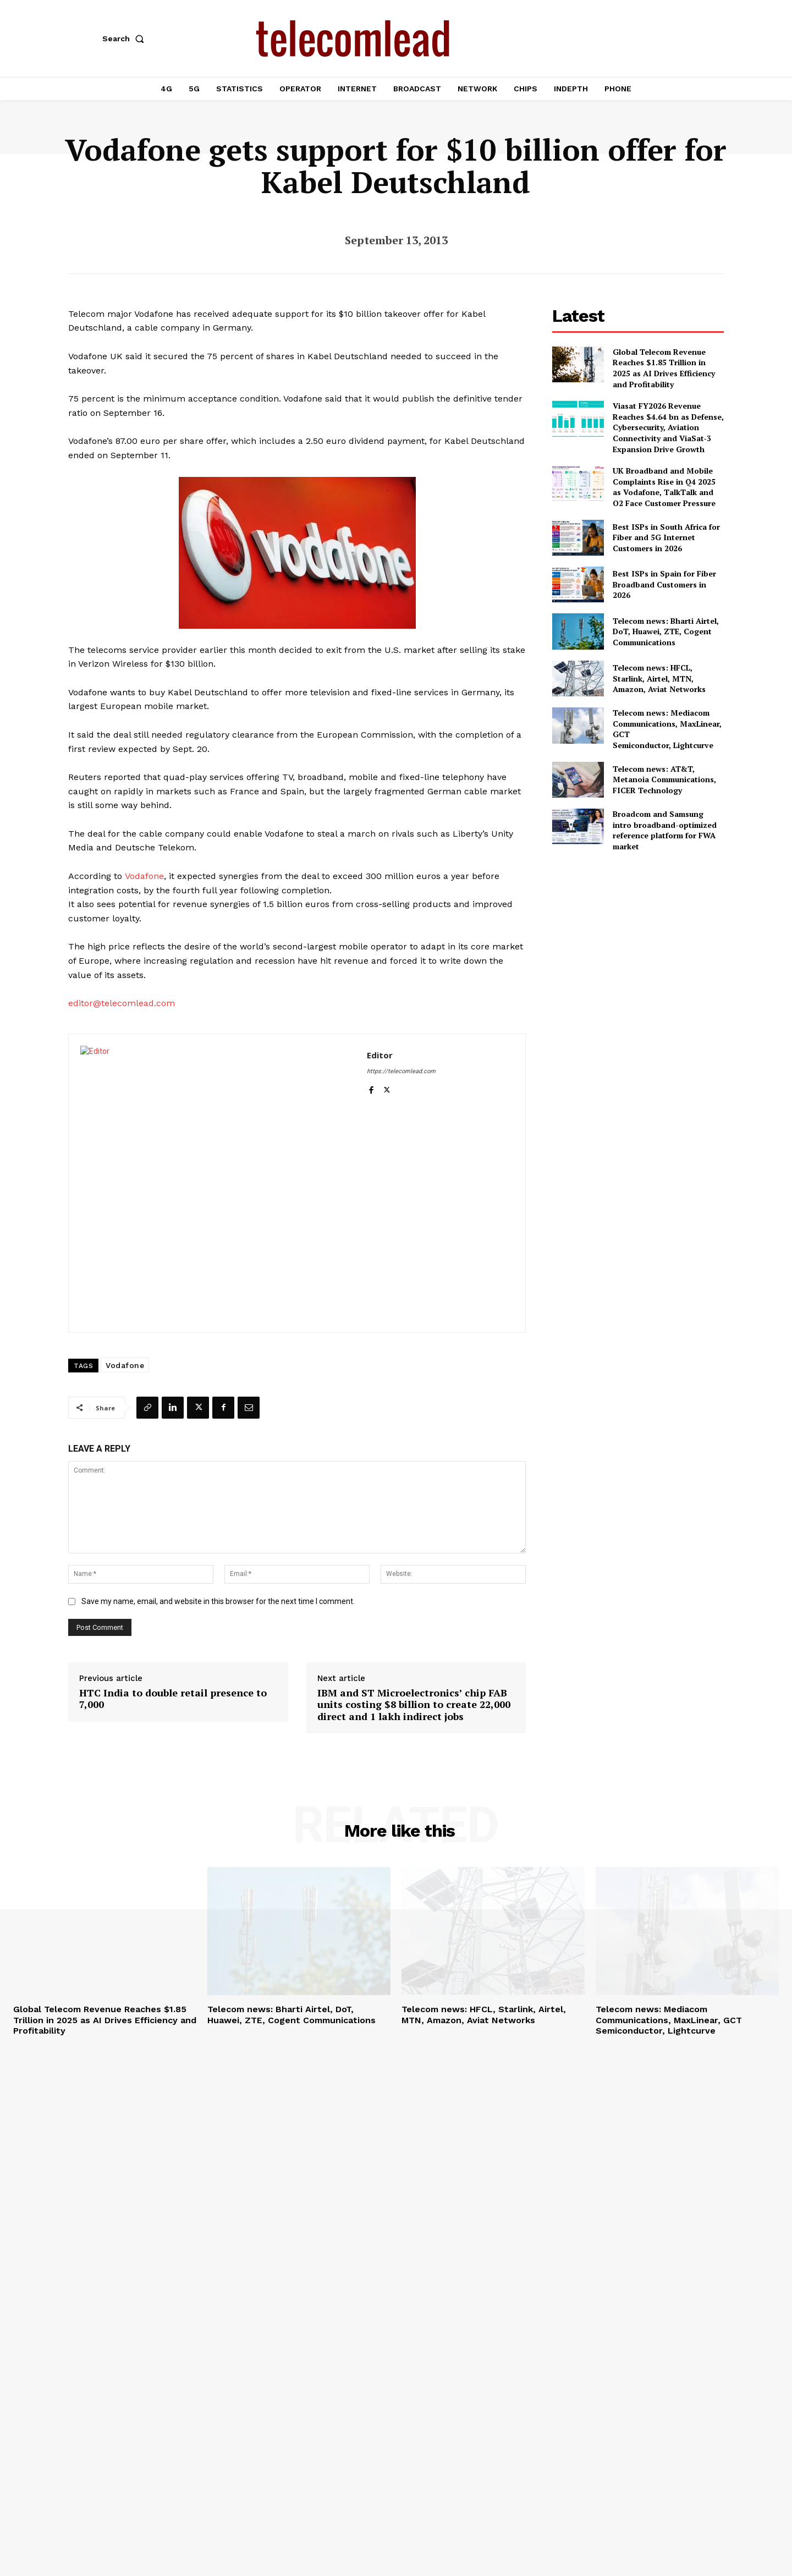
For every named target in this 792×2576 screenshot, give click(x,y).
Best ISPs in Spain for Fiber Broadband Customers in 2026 (664, 584)
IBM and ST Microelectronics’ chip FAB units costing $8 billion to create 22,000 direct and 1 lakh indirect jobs (413, 1705)
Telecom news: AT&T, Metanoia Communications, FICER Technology (664, 779)
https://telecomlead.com (401, 1071)
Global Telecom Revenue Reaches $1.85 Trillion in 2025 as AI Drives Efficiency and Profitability (664, 368)
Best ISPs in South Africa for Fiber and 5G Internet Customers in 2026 (666, 537)
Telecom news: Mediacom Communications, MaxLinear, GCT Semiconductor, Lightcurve (669, 2019)
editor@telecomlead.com (121, 1003)
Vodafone (144, 876)
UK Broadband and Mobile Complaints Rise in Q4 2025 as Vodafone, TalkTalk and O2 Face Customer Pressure (664, 486)
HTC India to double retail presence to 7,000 (173, 1699)
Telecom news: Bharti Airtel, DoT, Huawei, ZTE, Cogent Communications (666, 631)
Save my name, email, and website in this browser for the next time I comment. (218, 1601)
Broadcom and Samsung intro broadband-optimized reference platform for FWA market (665, 830)
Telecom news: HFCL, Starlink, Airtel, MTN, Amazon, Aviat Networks (659, 678)
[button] (125, 38)
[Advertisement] (638, 938)
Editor (380, 1055)
